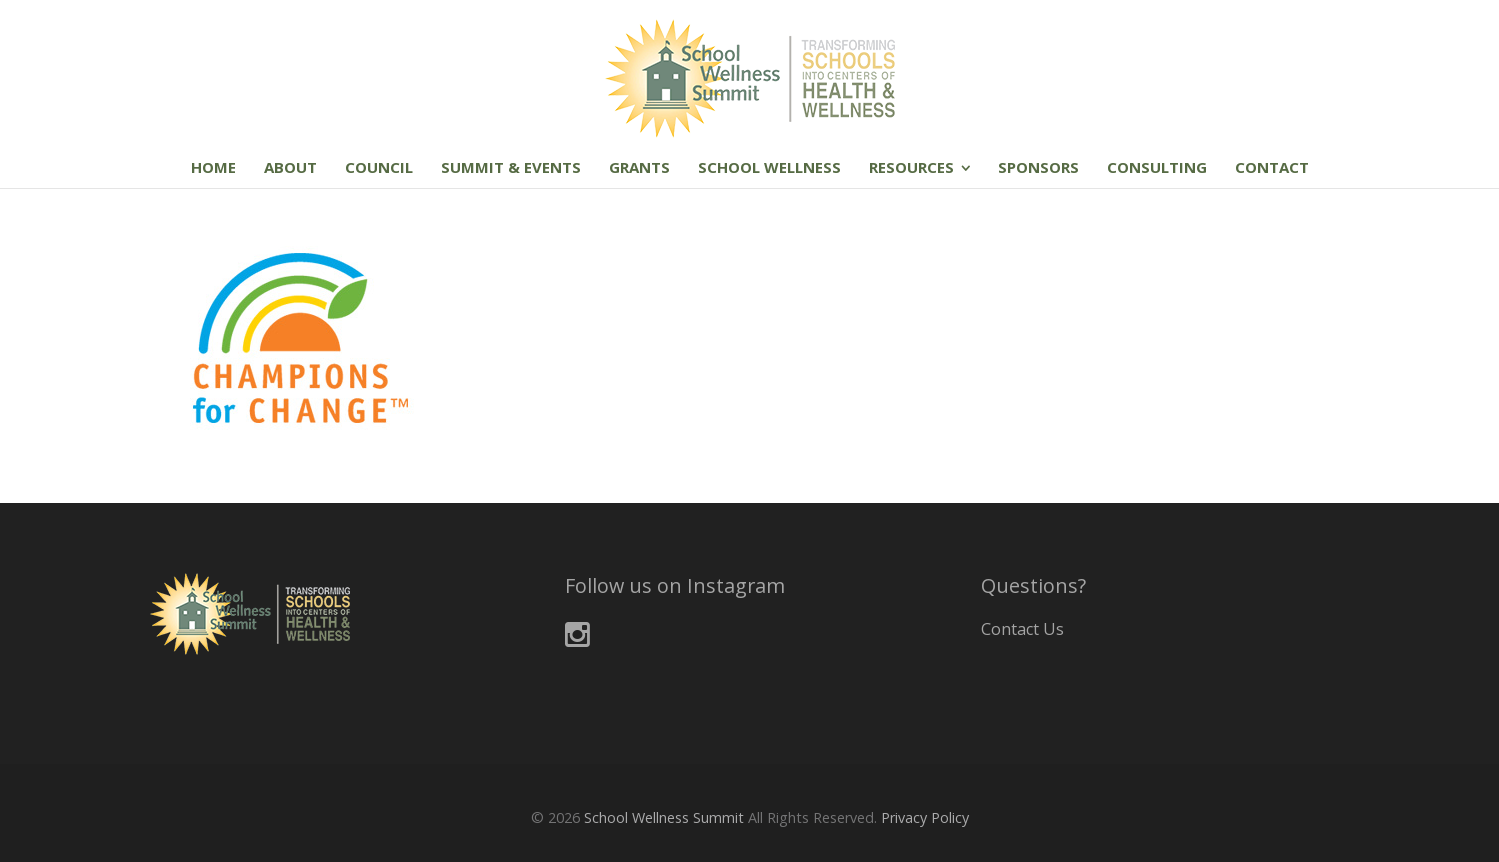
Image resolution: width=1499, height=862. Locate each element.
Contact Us (1022, 629)
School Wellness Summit (664, 817)
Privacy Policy (925, 817)
